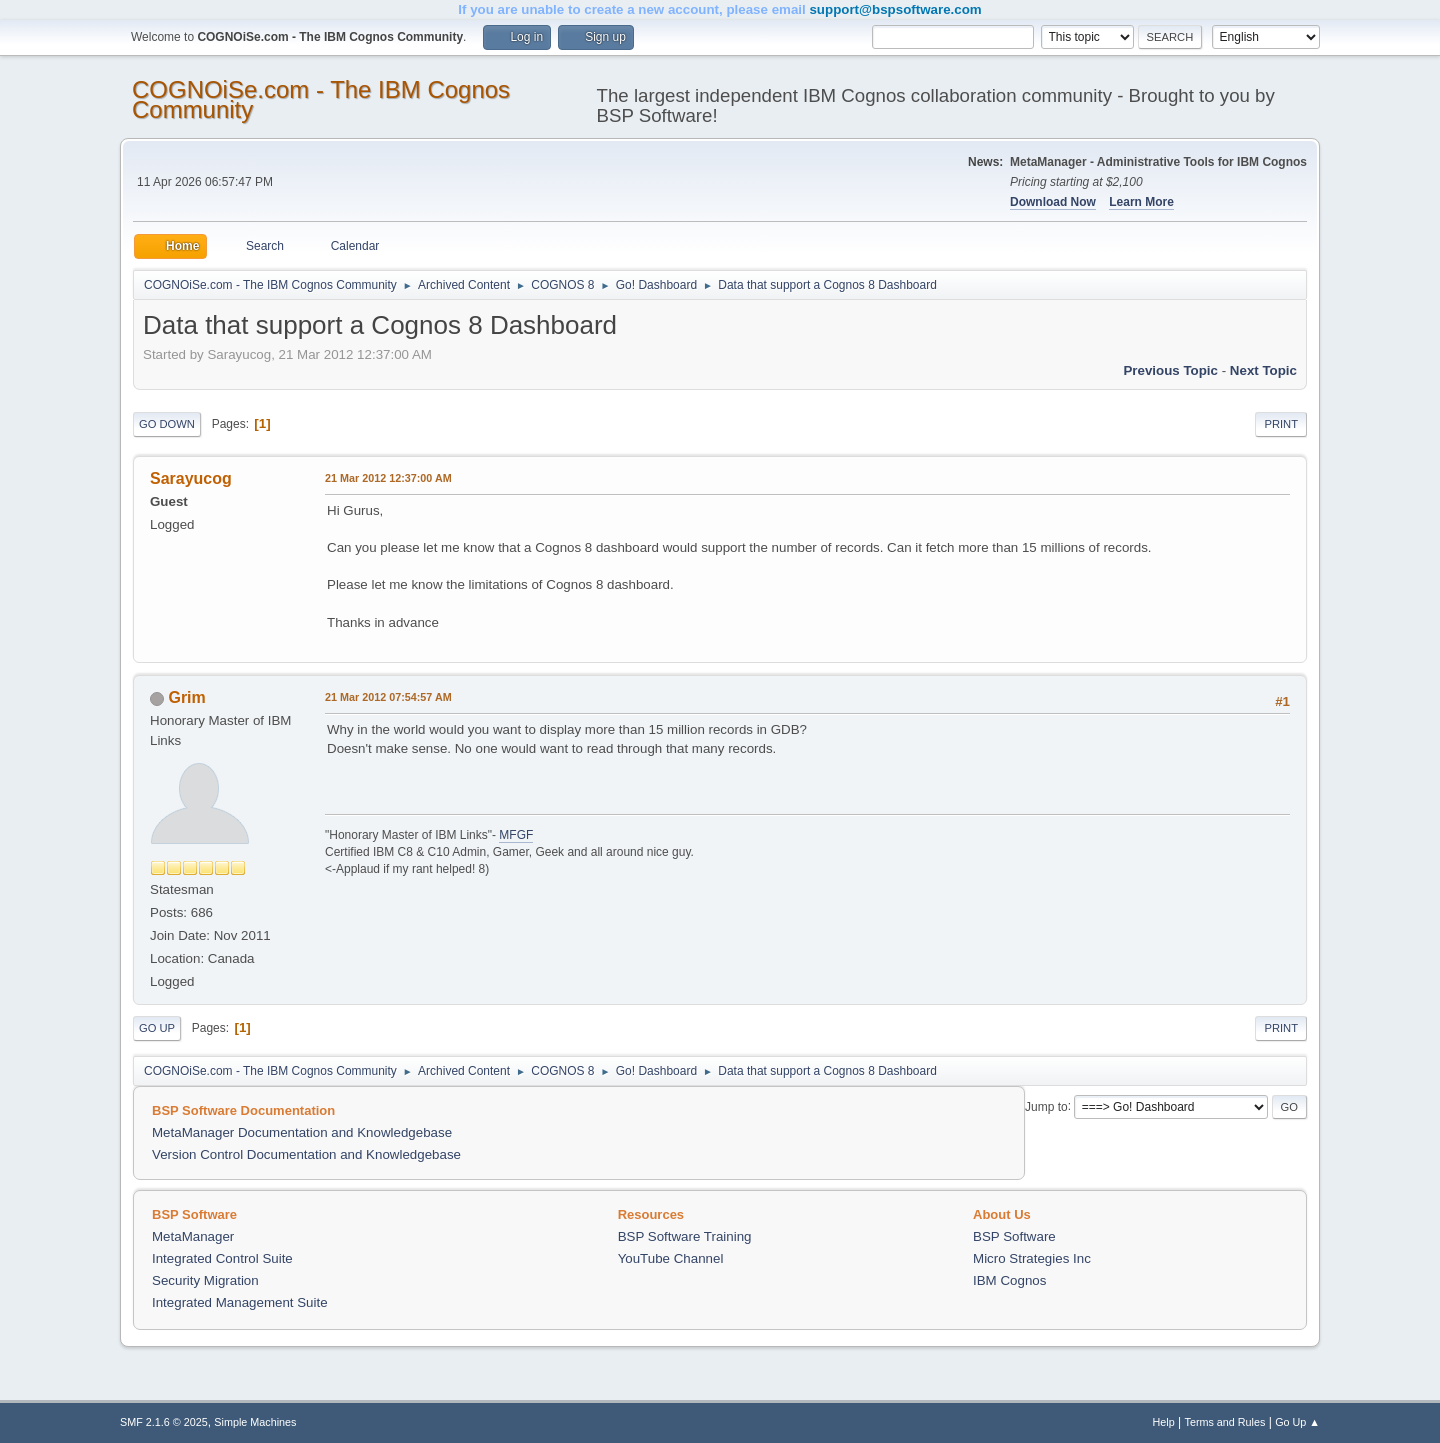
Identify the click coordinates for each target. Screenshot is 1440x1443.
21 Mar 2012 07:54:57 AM (388, 697)
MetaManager (193, 1236)
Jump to (1046, 1106)
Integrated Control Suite (222, 1258)
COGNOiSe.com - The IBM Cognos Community (321, 99)
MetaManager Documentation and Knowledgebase (302, 1132)
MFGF (516, 835)
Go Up (157, 1028)
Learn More (1141, 202)
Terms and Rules (1225, 1422)
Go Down (167, 424)
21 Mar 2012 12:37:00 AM (388, 478)
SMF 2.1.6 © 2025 (164, 1422)
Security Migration (205, 1280)
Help (1164, 1422)
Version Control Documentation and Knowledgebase (306, 1154)
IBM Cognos (1009, 1280)
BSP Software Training (685, 1236)
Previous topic (1170, 370)
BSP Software (1014, 1236)
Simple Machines (255, 1422)
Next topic (1263, 370)
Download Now (1053, 202)
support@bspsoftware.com (895, 9)
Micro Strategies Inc (1032, 1258)
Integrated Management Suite (240, 1302)
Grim (186, 697)
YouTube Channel (671, 1258)
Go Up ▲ (1297, 1422)
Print (1281, 424)
